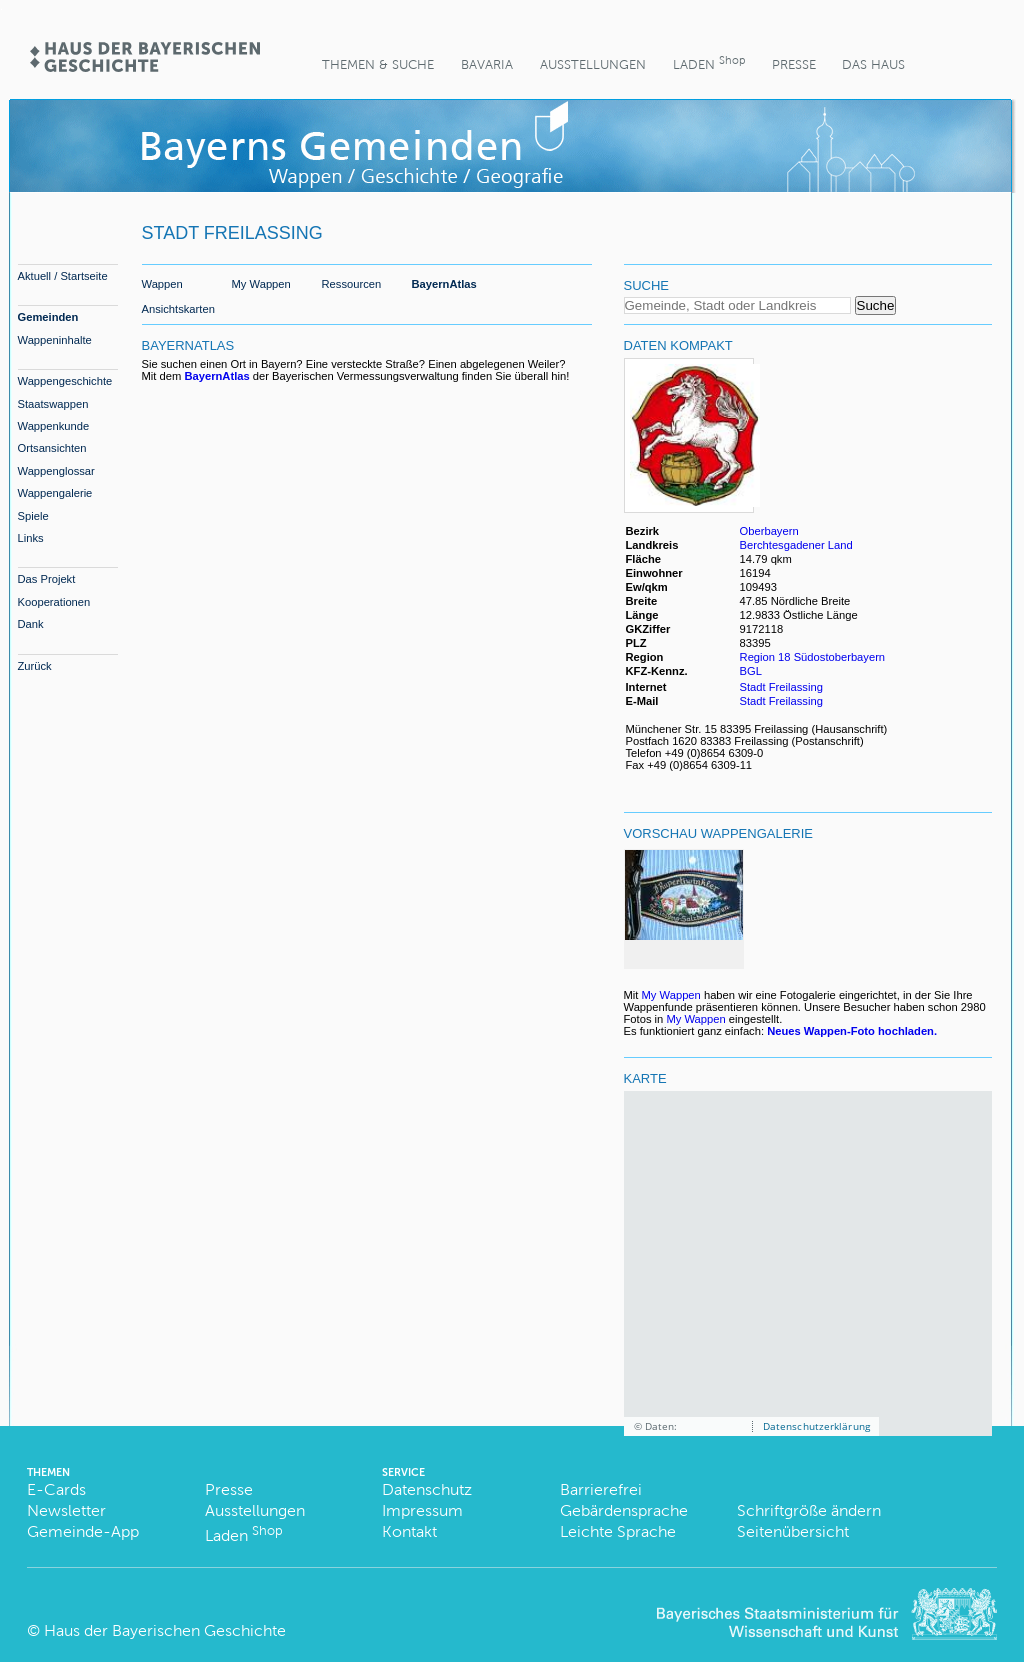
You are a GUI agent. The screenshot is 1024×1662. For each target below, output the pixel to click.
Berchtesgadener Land (796, 545)
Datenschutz (427, 1489)
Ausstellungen (593, 64)
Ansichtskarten (178, 309)
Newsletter (66, 1510)
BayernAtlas (444, 284)
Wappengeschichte (65, 381)
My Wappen (261, 284)
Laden (709, 62)
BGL (751, 671)
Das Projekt (47, 579)
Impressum (422, 1510)
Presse (794, 64)
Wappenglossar (56, 471)
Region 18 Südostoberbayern (813, 657)
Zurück (35, 666)
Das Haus (873, 64)
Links (31, 538)
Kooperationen (54, 602)
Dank (31, 624)
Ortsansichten (52, 448)
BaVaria (487, 64)
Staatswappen (53, 404)
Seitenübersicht (793, 1531)
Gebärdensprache (624, 1510)
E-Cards (56, 1489)
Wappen (162, 284)
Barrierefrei (601, 1489)
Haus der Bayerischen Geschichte (165, 1630)
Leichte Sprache (618, 1531)
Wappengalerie (55, 493)
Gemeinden (48, 317)
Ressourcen (352, 284)
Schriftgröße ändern (809, 1510)
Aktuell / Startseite (63, 276)
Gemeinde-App (83, 1531)
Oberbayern (769, 531)
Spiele (33, 516)
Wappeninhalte (55, 340)
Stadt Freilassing (781, 687)
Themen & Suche (378, 64)
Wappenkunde (54, 426)
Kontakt (409, 1531)
